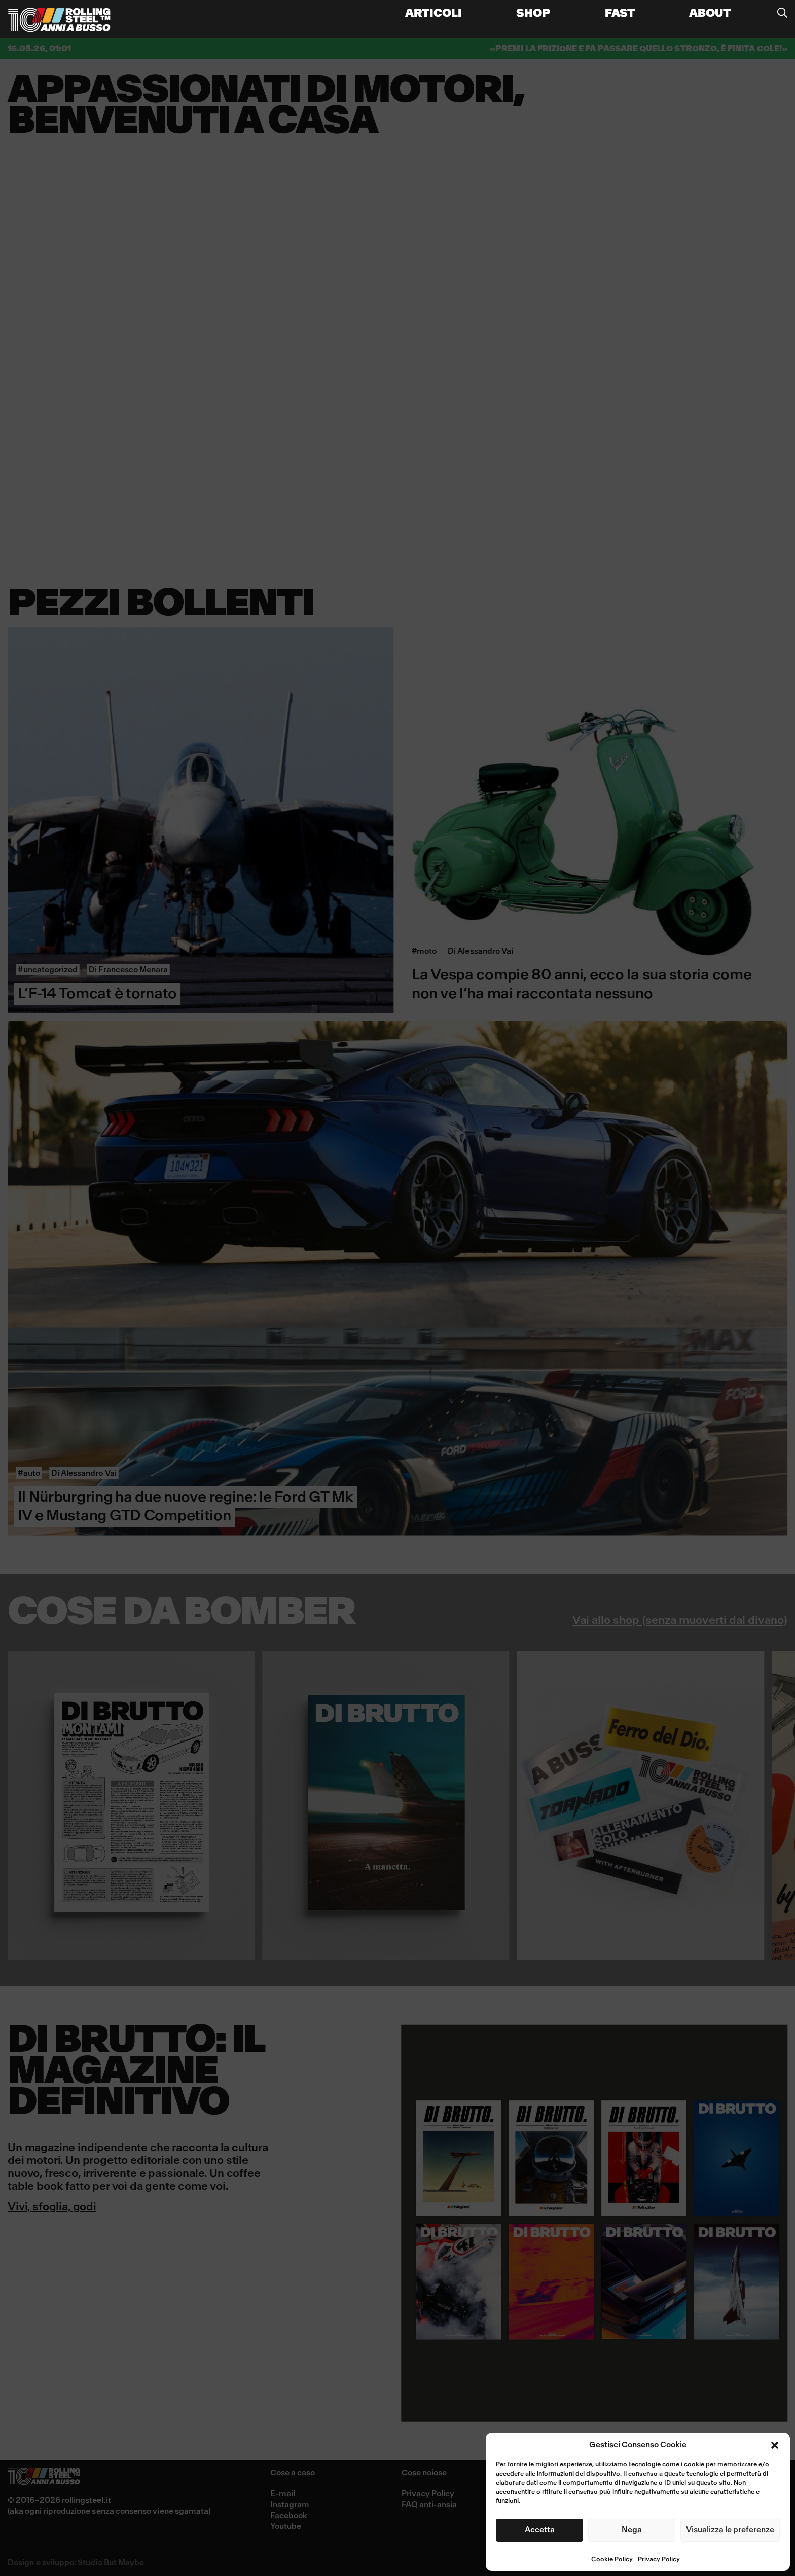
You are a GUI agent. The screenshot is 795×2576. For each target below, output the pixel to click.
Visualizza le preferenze (730, 2530)
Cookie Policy (612, 2560)
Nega (632, 2530)
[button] (775, 2445)
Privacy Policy (659, 2560)
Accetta (540, 2530)
